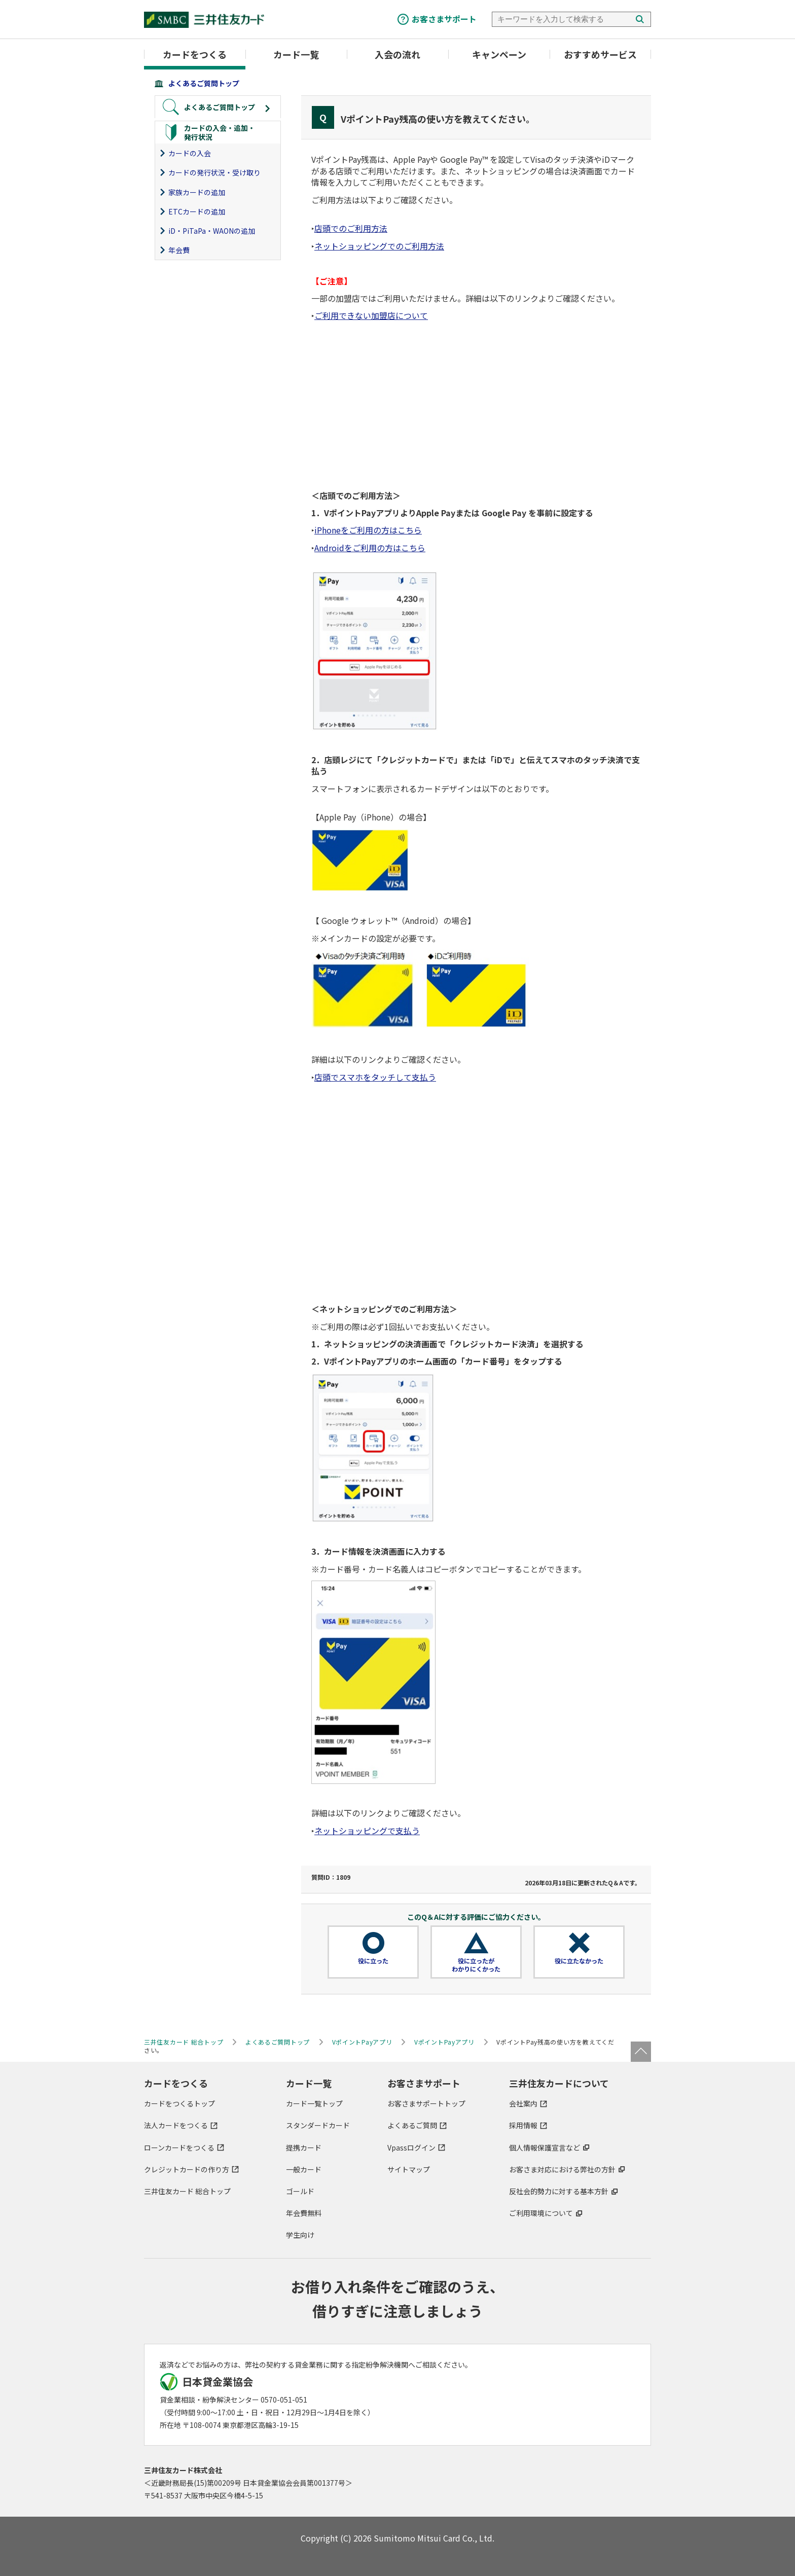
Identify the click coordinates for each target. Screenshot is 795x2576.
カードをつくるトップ (179, 2103)
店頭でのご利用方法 (350, 228)
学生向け (300, 2235)
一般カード (303, 2169)
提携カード (303, 2147)
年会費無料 (303, 2213)
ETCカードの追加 (196, 211)
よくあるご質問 (412, 2125)
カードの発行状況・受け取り (214, 172)
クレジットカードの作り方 (186, 2169)
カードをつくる (195, 54)
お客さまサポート (444, 19)
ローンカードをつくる (179, 2147)
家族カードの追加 (196, 192)
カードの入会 (189, 153)
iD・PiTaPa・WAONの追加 (211, 231)
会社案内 (523, 2103)
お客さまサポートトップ (426, 2103)
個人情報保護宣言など (544, 2147)
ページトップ (641, 2052)
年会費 (179, 250)
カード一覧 (296, 54)
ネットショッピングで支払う (367, 1830)
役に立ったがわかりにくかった (476, 1965)
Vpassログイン (411, 2147)
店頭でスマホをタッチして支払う (375, 1077)
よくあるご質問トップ (203, 83)
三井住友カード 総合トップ (187, 2191)
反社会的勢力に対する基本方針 (558, 2191)
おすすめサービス (600, 54)
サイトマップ (408, 2169)
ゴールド (300, 2191)
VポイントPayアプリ (362, 2041)
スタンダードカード (318, 2125)
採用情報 (523, 2125)
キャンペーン (499, 54)
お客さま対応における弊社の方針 (562, 2169)
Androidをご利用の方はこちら (369, 548)
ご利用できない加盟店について (371, 315)
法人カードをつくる (176, 2125)
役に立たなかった (579, 1960)
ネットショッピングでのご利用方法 (379, 246)
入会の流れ (397, 54)
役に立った (373, 1960)
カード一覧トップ (314, 2103)
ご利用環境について (541, 2213)
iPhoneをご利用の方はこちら (368, 530)
